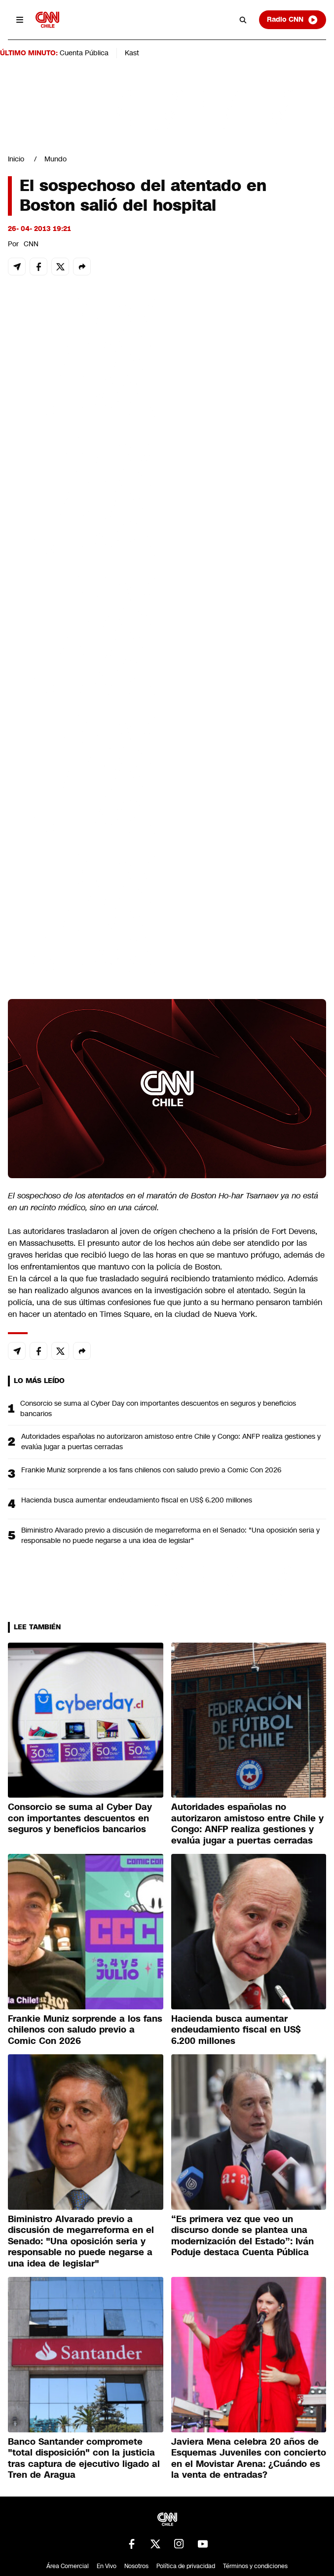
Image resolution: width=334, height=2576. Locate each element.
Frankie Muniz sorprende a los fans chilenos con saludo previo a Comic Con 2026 (151, 1470)
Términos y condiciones (255, 2566)
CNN (31, 244)
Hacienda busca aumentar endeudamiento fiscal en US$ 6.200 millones (136, 1500)
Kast (132, 53)
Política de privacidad (185, 2566)
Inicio (16, 159)
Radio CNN (292, 19)
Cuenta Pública (84, 53)
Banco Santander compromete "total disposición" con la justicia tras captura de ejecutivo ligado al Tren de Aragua (84, 2458)
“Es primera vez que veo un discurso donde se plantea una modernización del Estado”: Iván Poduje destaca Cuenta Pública (242, 2236)
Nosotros (136, 2566)
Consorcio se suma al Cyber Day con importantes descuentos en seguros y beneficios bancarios (158, 1408)
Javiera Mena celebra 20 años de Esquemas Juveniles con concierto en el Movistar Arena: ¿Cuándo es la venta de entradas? (248, 2458)
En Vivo (106, 2566)
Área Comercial (67, 2566)
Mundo (55, 159)
